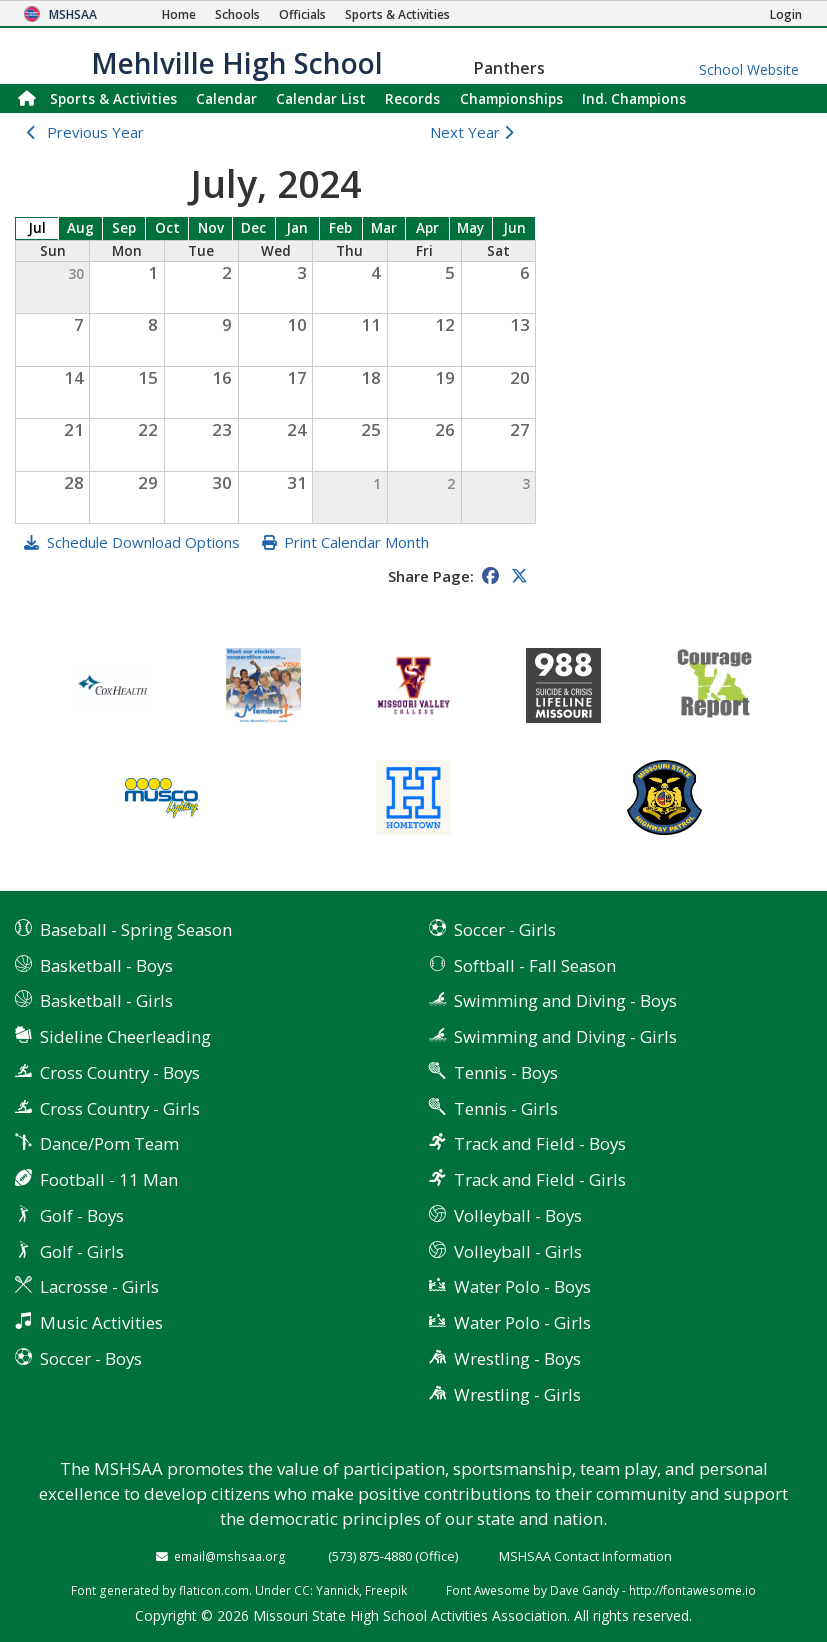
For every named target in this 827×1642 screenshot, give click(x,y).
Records (412, 98)
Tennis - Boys (506, 1072)
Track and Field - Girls (540, 1179)
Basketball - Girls (106, 1000)
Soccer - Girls (505, 929)
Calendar (226, 98)
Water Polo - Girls (522, 1322)
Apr (427, 228)
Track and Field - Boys (540, 1143)
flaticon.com (214, 1590)
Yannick (337, 1590)
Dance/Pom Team (109, 1143)
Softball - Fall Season (535, 965)
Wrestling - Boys (517, 1358)
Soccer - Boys (91, 1358)
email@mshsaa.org (230, 1556)
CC (302, 1590)
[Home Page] (179, 14)
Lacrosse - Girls (99, 1286)
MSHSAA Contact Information (585, 1556)
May (470, 228)
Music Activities (101, 1322)
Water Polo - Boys (522, 1286)
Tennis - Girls (506, 1108)
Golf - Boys (82, 1215)
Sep (124, 228)
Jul (37, 228)
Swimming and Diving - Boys (565, 1000)
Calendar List (321, 98)
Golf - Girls (82, 1251)
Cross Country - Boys (120, 1072)
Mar (384, 228)
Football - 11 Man (109, 1179)
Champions (634, 98)
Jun (514, 228)
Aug (80, 228)
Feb (340, 228)
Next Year (476, 132)
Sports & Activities (113, 98)
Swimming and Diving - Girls (565, 1036)
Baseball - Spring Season (136, 929)
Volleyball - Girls (518, 1251)
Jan (297, 228)
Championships (511, 98)
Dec (253, 228)
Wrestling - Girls (517, 1394)
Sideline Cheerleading (125, 1036)
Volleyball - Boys (518, 1215)
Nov (211, 228)
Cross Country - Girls (120, 1108)
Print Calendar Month (356, 542)
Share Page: (431, 576)
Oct (167, 228)
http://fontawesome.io (692, 1590)
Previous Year (95, 132)
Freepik (386, 1590)
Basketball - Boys (106, 965)
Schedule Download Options (143, 542)
